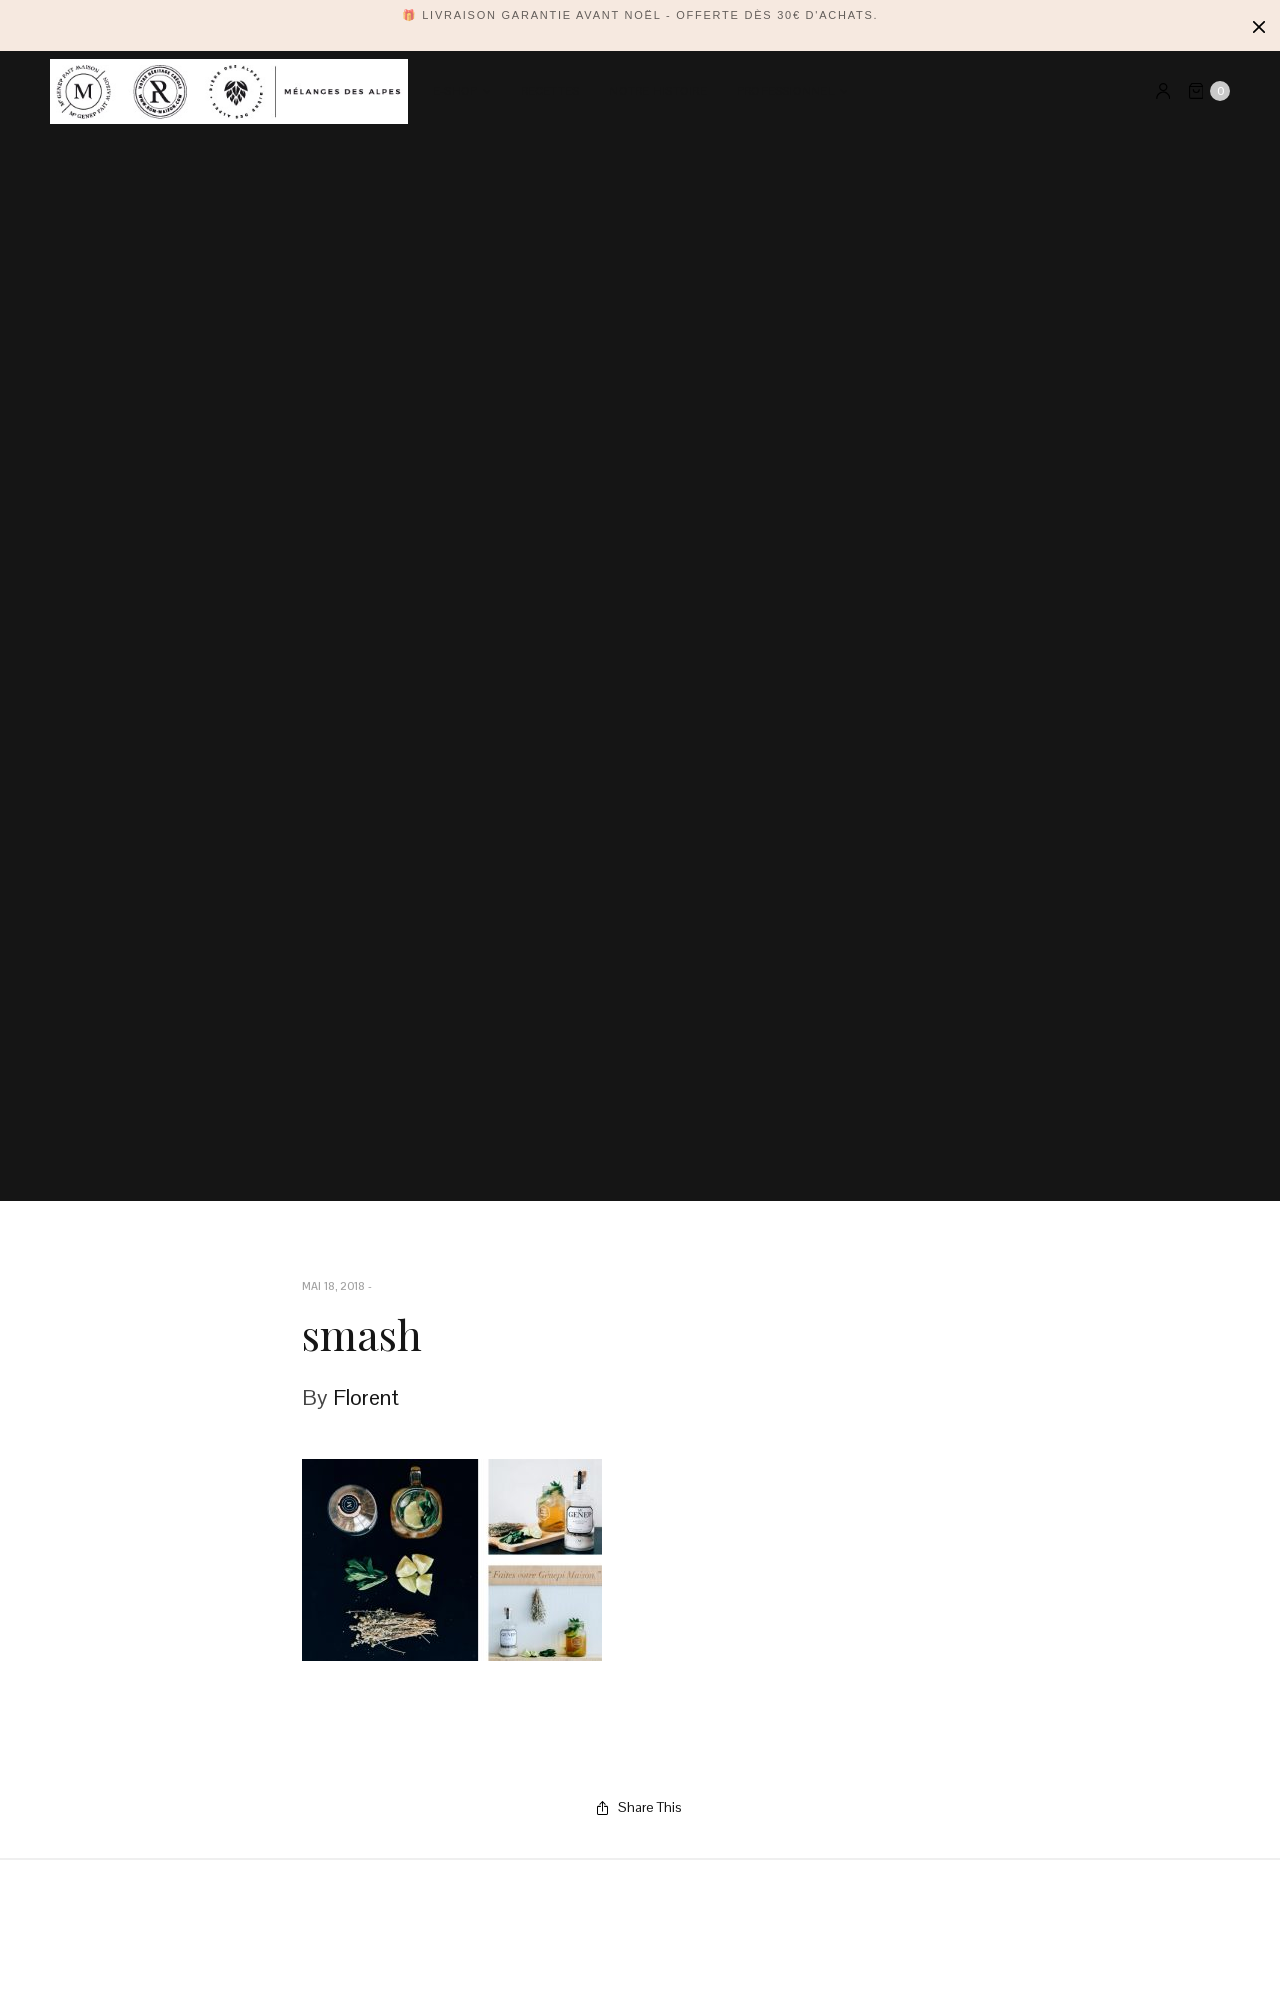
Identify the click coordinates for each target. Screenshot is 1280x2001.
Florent (366, 1397)
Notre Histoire (657, 92)
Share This (639, 1807)
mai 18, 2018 (333, 1286)
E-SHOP (455, 92)
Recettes (550, 92)
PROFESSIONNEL (785, 92)
